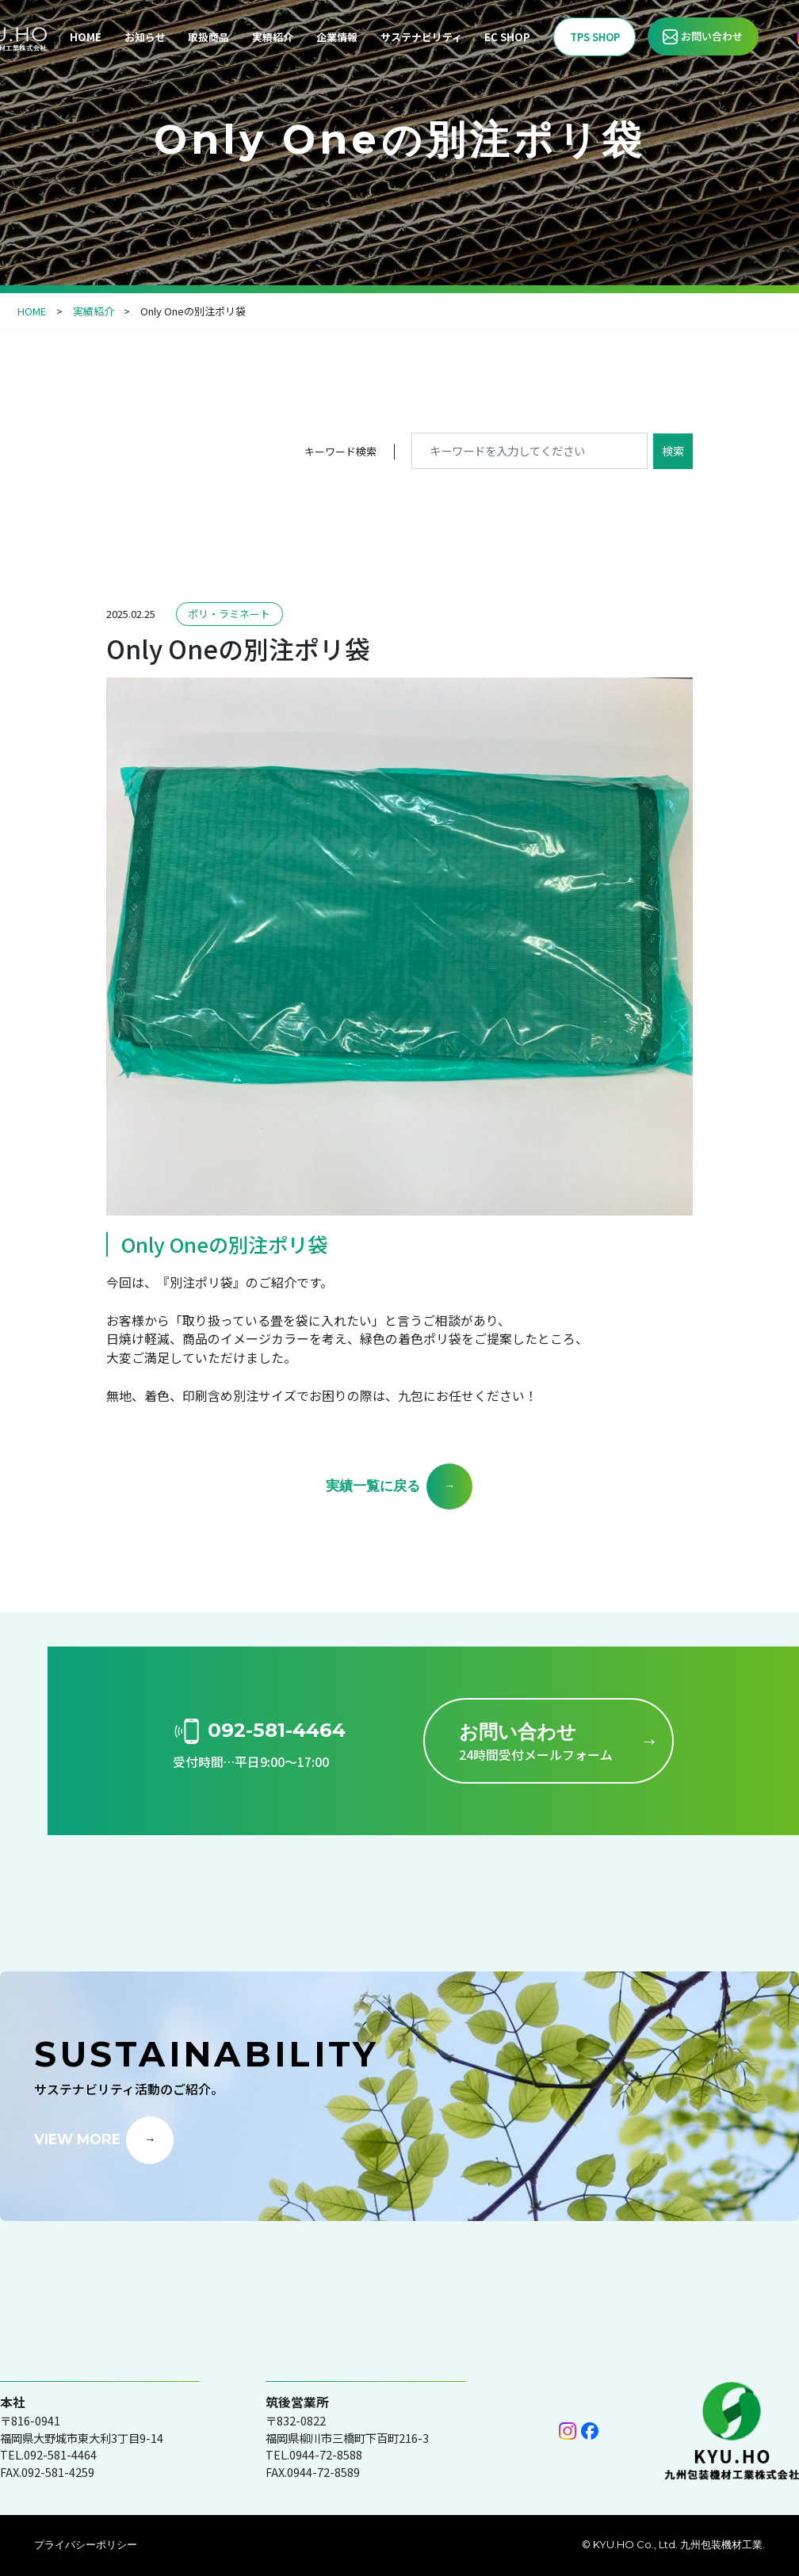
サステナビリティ (421, 36)
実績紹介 (272, 36)
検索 (673, 450)
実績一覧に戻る (373, 1484)
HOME (85, 36)
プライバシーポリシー (85, 2544)
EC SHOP (507, 36)
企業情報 (336, 36)
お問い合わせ (712, 36)
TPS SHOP (595, 36)
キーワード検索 (340, 451)
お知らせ (145, 36)
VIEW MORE (77, 2138)
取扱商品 (208, 36)
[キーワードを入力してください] (529, 450)
